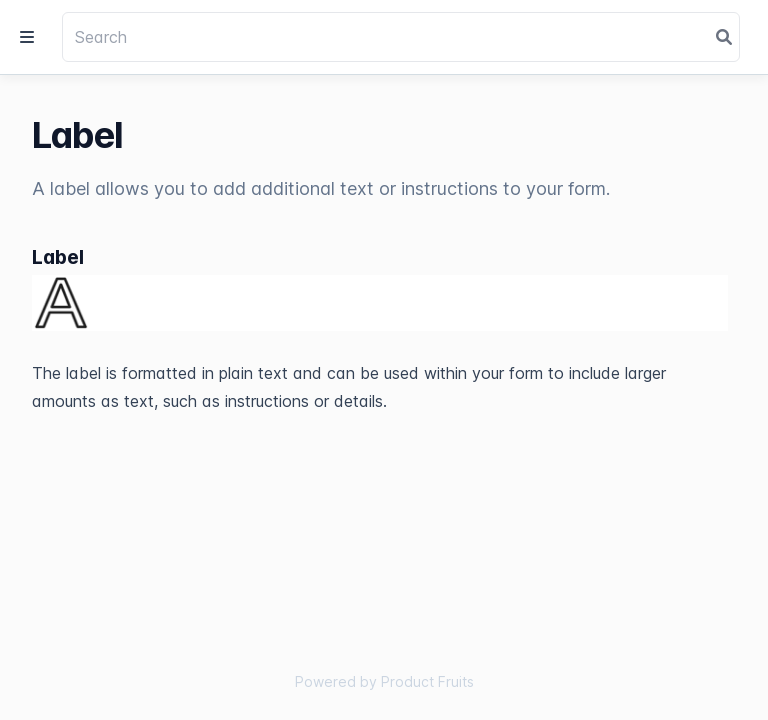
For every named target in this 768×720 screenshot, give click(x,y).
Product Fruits (427, 681)
